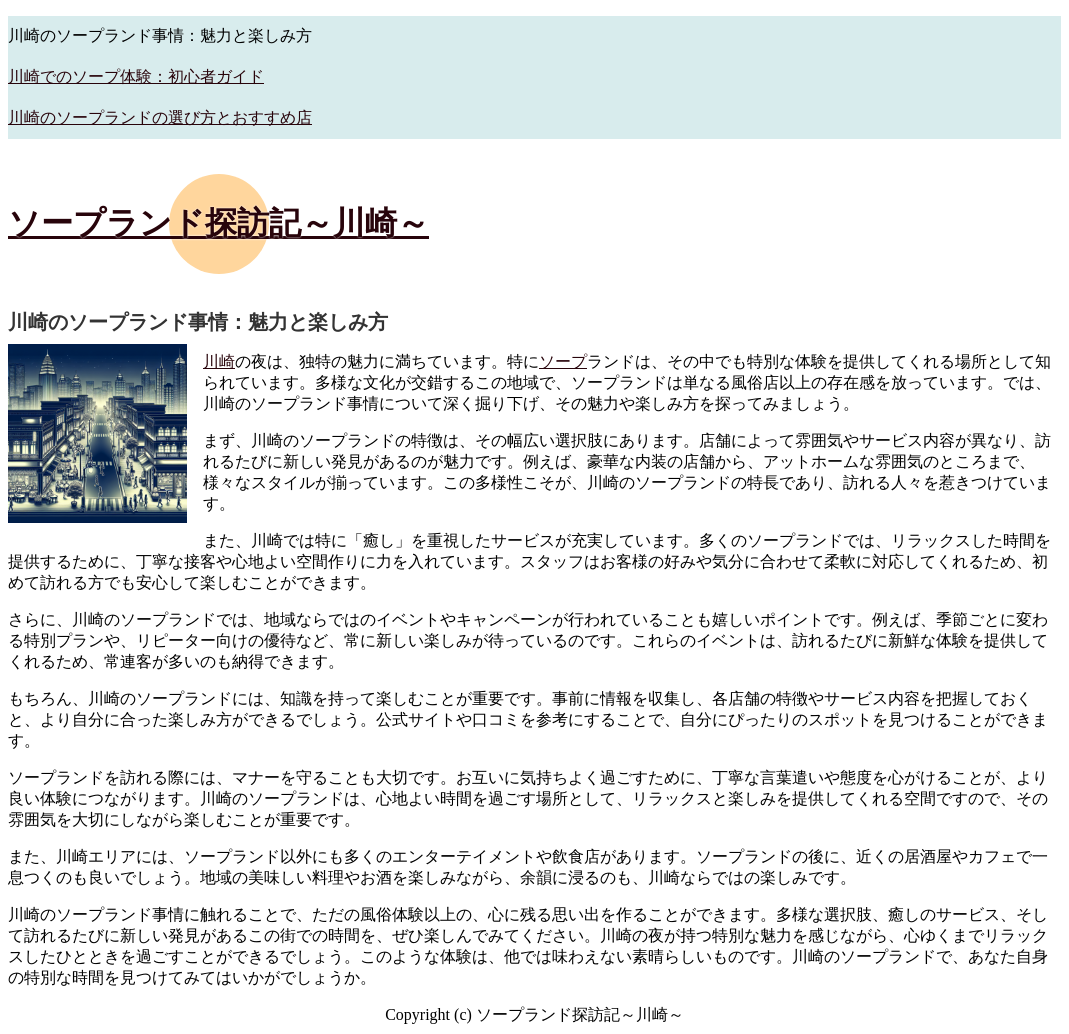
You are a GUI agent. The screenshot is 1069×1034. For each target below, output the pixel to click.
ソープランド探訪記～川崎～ (218, 223)
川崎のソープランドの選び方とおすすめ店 (160, 117)
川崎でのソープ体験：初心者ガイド (136, 76)
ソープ (563, 361)
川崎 (219, 361)
